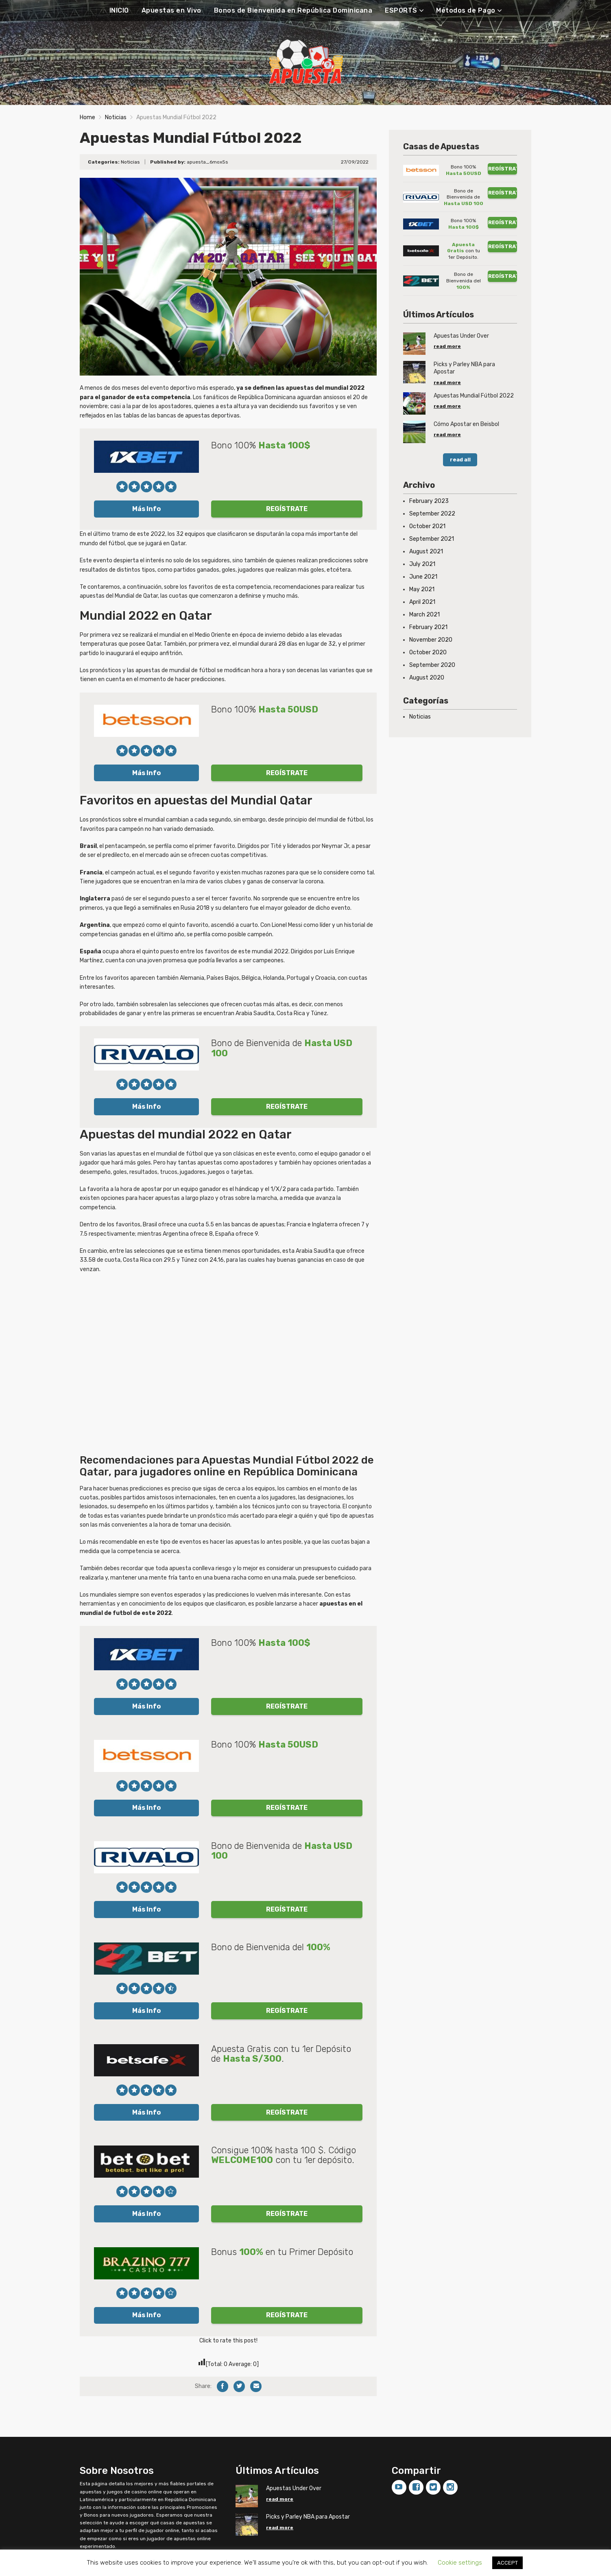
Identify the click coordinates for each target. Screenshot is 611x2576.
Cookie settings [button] (460, 2562)
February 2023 (429, 501)
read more (447, 346)
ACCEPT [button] (507, 2563)
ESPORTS (401, 10)
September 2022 (432, 513)
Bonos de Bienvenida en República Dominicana (293, 10)
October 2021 (427, 526)
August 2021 (426, 551)
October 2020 (428, 652)
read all (460, 460)
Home (87, 117)
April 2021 (422, 602)
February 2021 (428, 627)
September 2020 (432, 665)
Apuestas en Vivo (171, 10)
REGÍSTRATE (287, 509)
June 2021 (423, 576)
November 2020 (430, 639)
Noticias (116, 117)
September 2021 (431, 538)
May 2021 (421, 589)
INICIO (119, 10)
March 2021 (424, 614)
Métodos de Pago (465, 10)
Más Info (146, 509)
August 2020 (426, 677)
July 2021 (422, 564)
